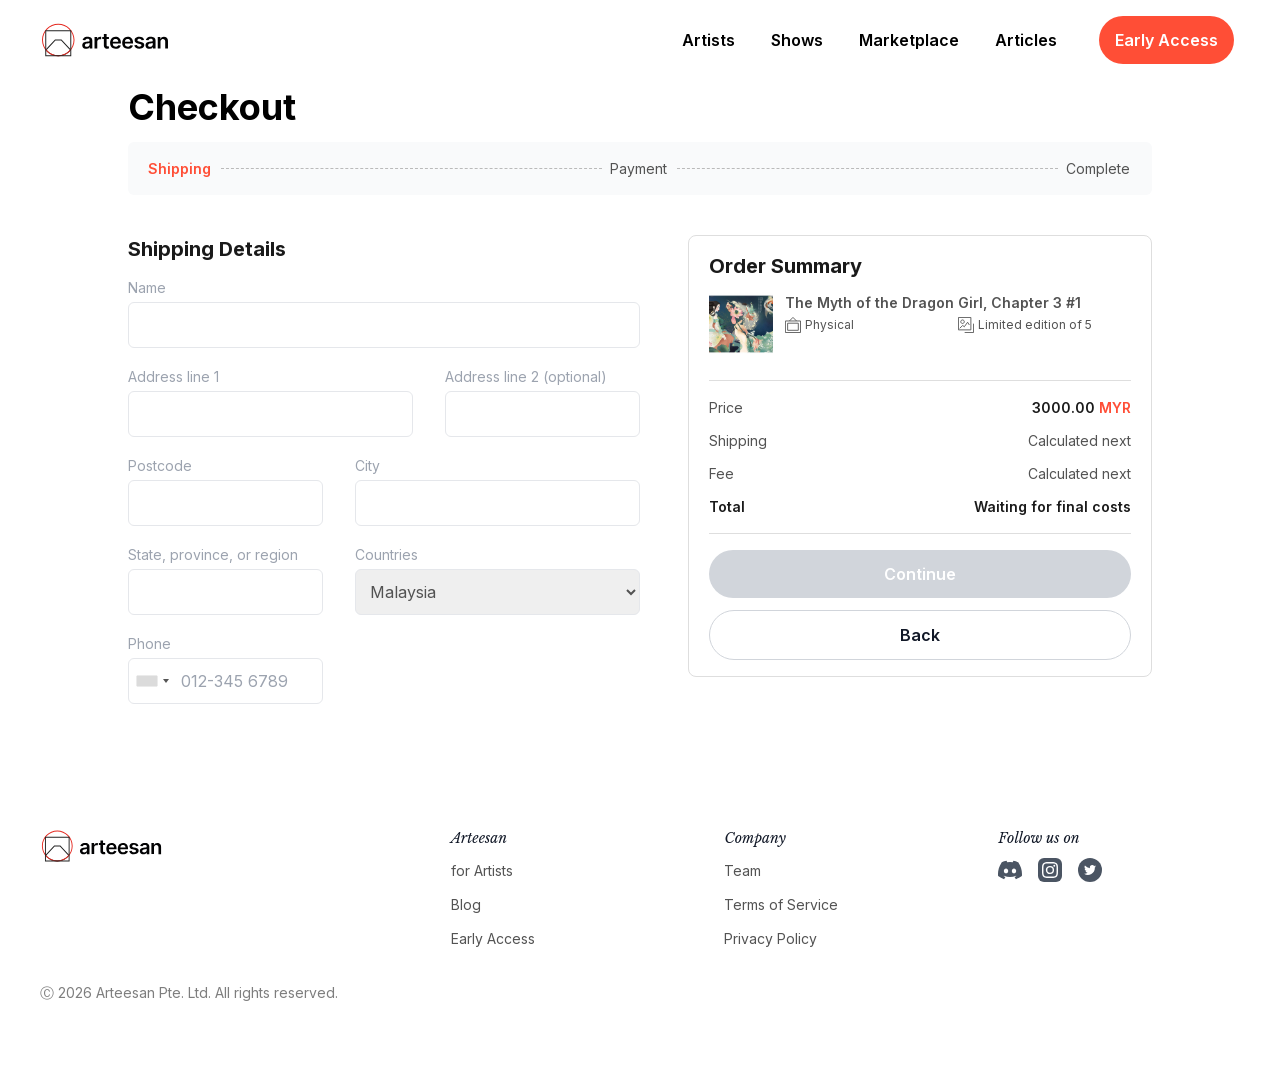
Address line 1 (173, 376)
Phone (149, 643)
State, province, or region (213, 554)
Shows (797, 40)
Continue (920, 574)
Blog (466, 904)
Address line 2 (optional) (526, 376)
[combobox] (152, 681)
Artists (708, 40)
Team (742, 870)
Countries (386, 554)
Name (147, 287)
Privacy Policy (770, 938)
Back (920, 635)
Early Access (1166, 40)
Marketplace (909, 40)
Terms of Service (781, 904)
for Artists (482, 870)
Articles (1026, 40)
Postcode (160, 465)
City (367, 465)
